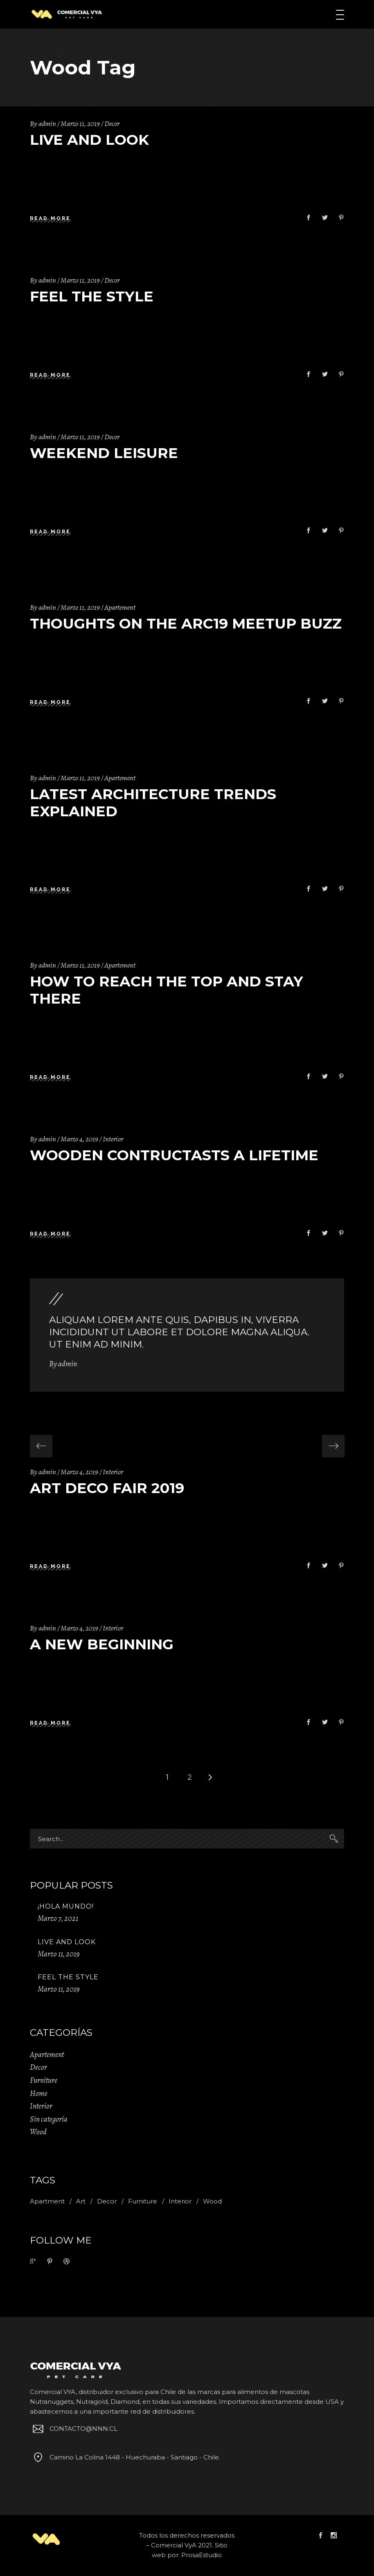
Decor (111, 123)
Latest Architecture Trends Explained (153, 802)
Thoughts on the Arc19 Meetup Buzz (186, 623)
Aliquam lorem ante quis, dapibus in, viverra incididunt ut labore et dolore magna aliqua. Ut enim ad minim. (179, 1332)
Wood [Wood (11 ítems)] (212, 2201)
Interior (113, 1139)
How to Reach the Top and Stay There (166, 989)
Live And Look (89, 139)
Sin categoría (49, 2119)
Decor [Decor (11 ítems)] (107, 2201)
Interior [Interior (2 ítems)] (180, 2201)
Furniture (43, 2080)
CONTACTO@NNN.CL (73, 2429)
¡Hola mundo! (66, 1906)
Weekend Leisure (104, 453)
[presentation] (41, 1446)
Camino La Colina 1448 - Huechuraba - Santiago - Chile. (125, 2457)
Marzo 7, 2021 (58, 1918)
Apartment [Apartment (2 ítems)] (47, 2201)
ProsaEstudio (201, 2555)
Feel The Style (91, 296)
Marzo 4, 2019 (79, 1139)
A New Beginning (101, 1644)
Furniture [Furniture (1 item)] (142, 2201)
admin (47, 123)
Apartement (119, 607)
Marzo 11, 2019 (80, 123)
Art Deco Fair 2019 (107, 1488)
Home (38, 2093)
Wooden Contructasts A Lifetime (174, 1155)
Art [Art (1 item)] (81, 2201)
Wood (38, 2132)
